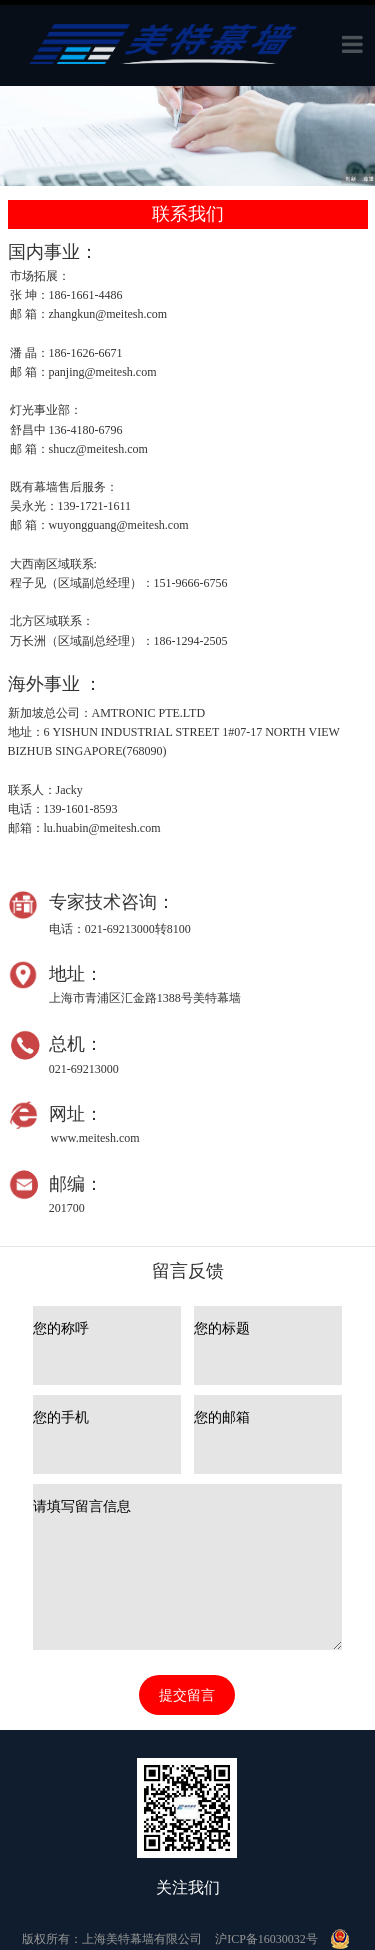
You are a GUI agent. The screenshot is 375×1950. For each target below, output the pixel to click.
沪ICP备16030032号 (266, 1939)
